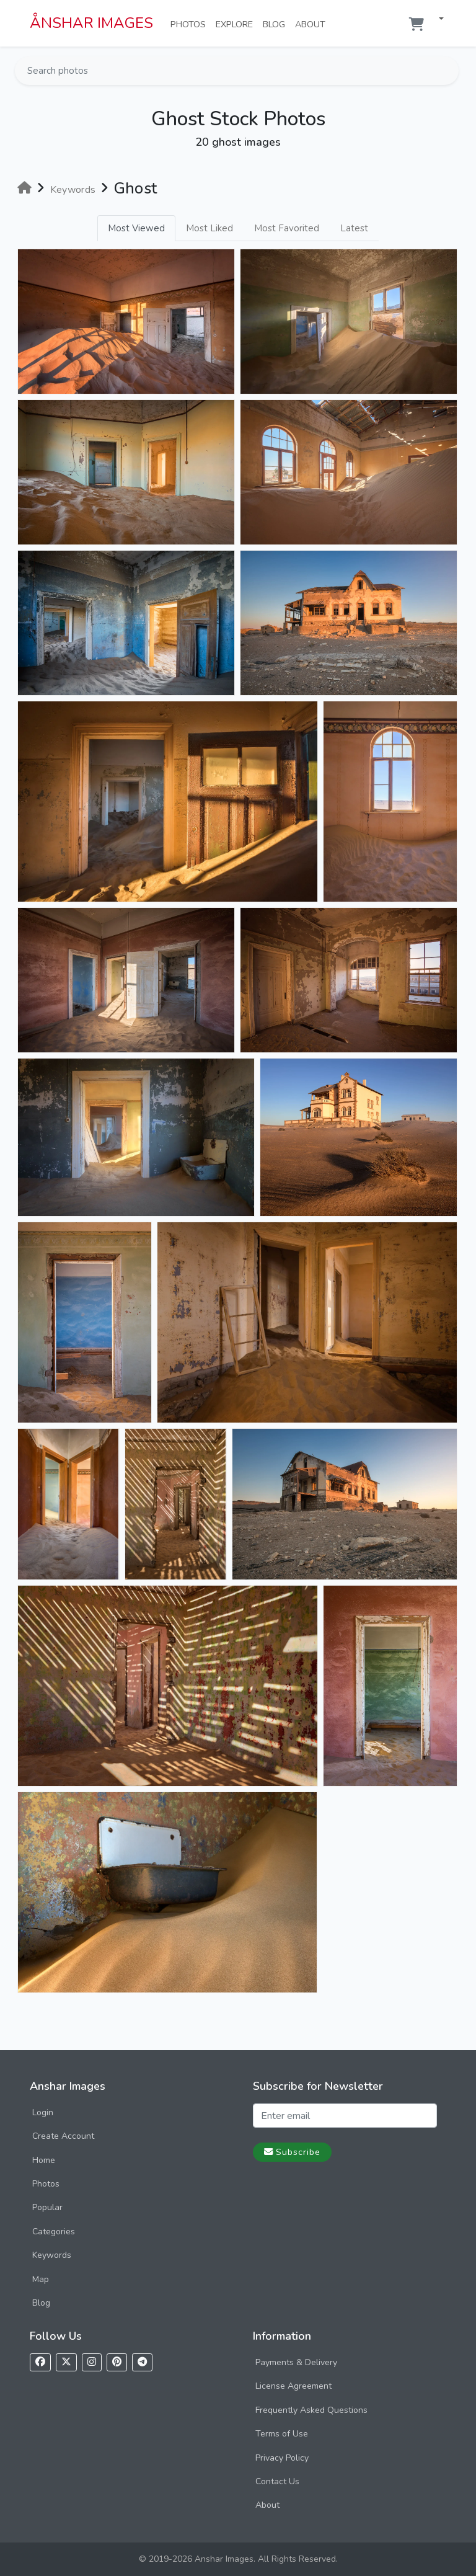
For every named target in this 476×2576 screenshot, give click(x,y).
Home (43, 2160)
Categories (53, 2231)
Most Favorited (286, 228)
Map (40, 2279)
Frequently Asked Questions (311, 2410)
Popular (47, 2207)
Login (42, 2112)
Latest (354, 228)
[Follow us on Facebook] (40, 2362)
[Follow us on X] (66, 2362)
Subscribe (292, 2152)
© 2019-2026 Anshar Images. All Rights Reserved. (238, 2559)
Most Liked (209, 228)
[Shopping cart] (416, 24)
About (312, 23)
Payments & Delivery (296, 2362)
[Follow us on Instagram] (92, 2362)
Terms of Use (281, 2434)
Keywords (51, 2255)
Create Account (63, 2136)
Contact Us (277, 2481)
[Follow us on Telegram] (142, 2362)
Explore (237, 23)
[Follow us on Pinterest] (117, 2362)
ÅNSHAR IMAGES (91, 23)
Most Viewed (136, 228)
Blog (276, 23)
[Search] (448, 70)
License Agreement (293, 2386)
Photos (190, 23)
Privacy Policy (282, 2458)
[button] (436, 19)
